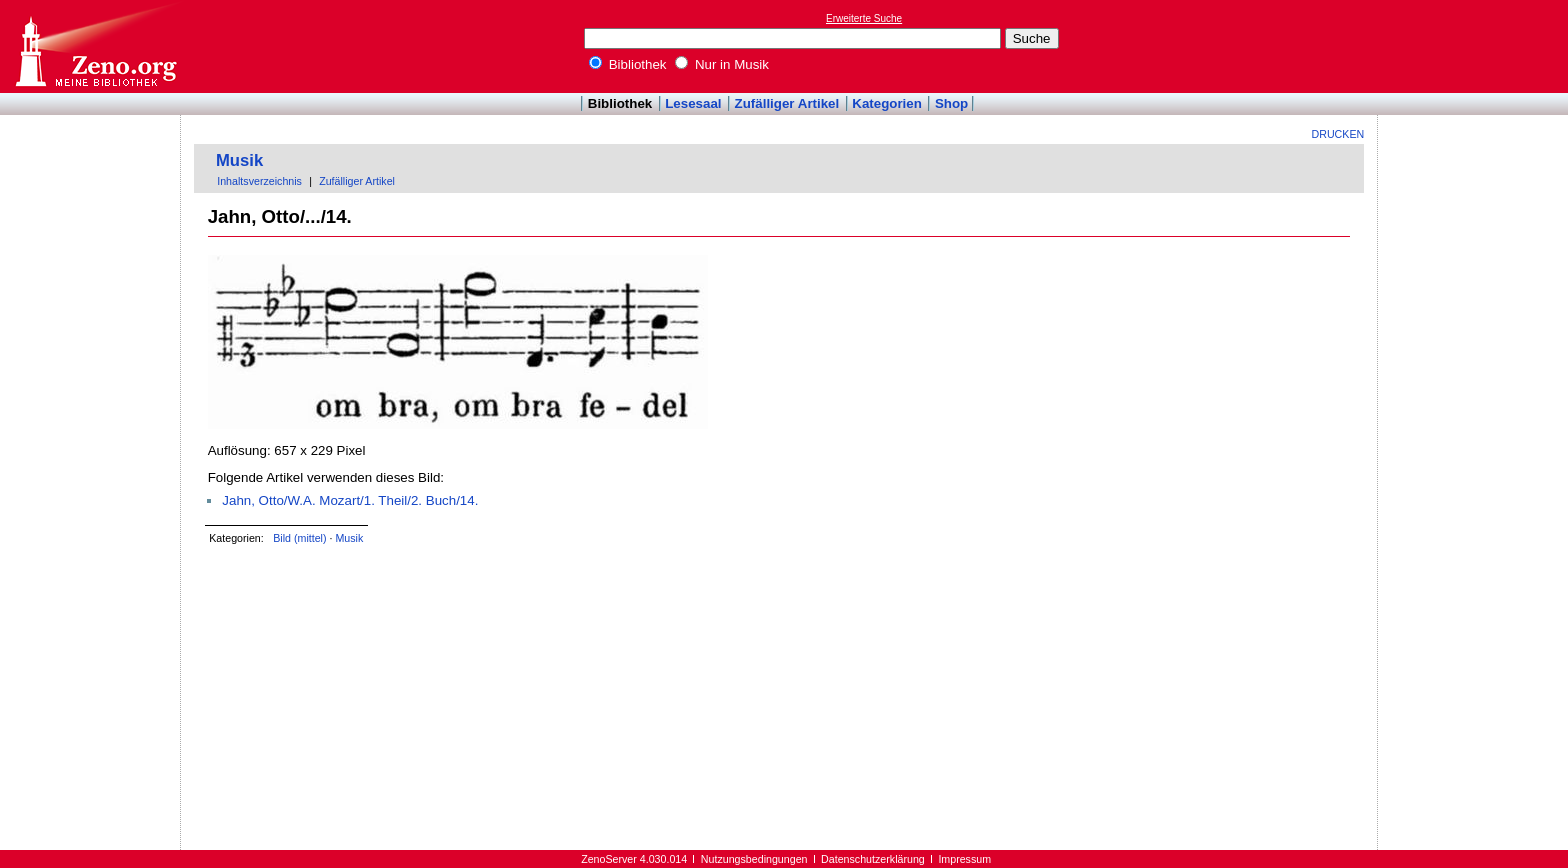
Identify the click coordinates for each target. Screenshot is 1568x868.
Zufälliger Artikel (787, 103)
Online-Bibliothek (95, 46)
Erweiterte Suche (864, 18)
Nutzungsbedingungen (754, 859)
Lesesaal (693, 103)
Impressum (964, 859)
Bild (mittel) (299, 538)
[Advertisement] (1476, 46)
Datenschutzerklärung (873, 859)
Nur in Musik (722, 64)
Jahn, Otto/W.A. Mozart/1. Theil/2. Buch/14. (350, 500)
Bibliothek (628, 64)
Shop (951, 103)
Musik (239, 160)
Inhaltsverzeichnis (259, 181)
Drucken (1338, 134)
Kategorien (887, 103)
